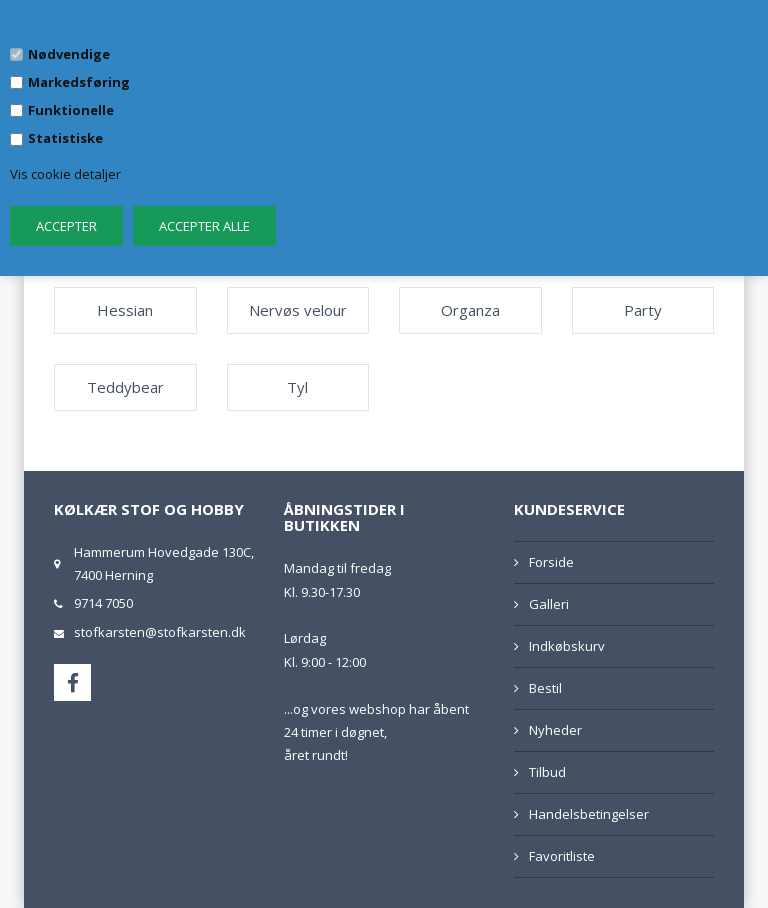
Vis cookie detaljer (65, 174)
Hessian (125, 310)
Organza (470, 310)
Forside (551, 562)
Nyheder (555, 730)
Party (643, 310)
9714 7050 (103, 603)
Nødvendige (69, 54)
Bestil (545, 688)
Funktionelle (71, 110)
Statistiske (65, 138)
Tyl (297, 387)
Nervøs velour (298, 310)
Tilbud (547, 772)
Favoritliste (562, 856)
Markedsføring (79, 82)
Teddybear (125, 387)
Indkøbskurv (567, 646)
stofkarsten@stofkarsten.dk (160, 632)
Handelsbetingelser (589, 814)
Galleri (549, 604)
